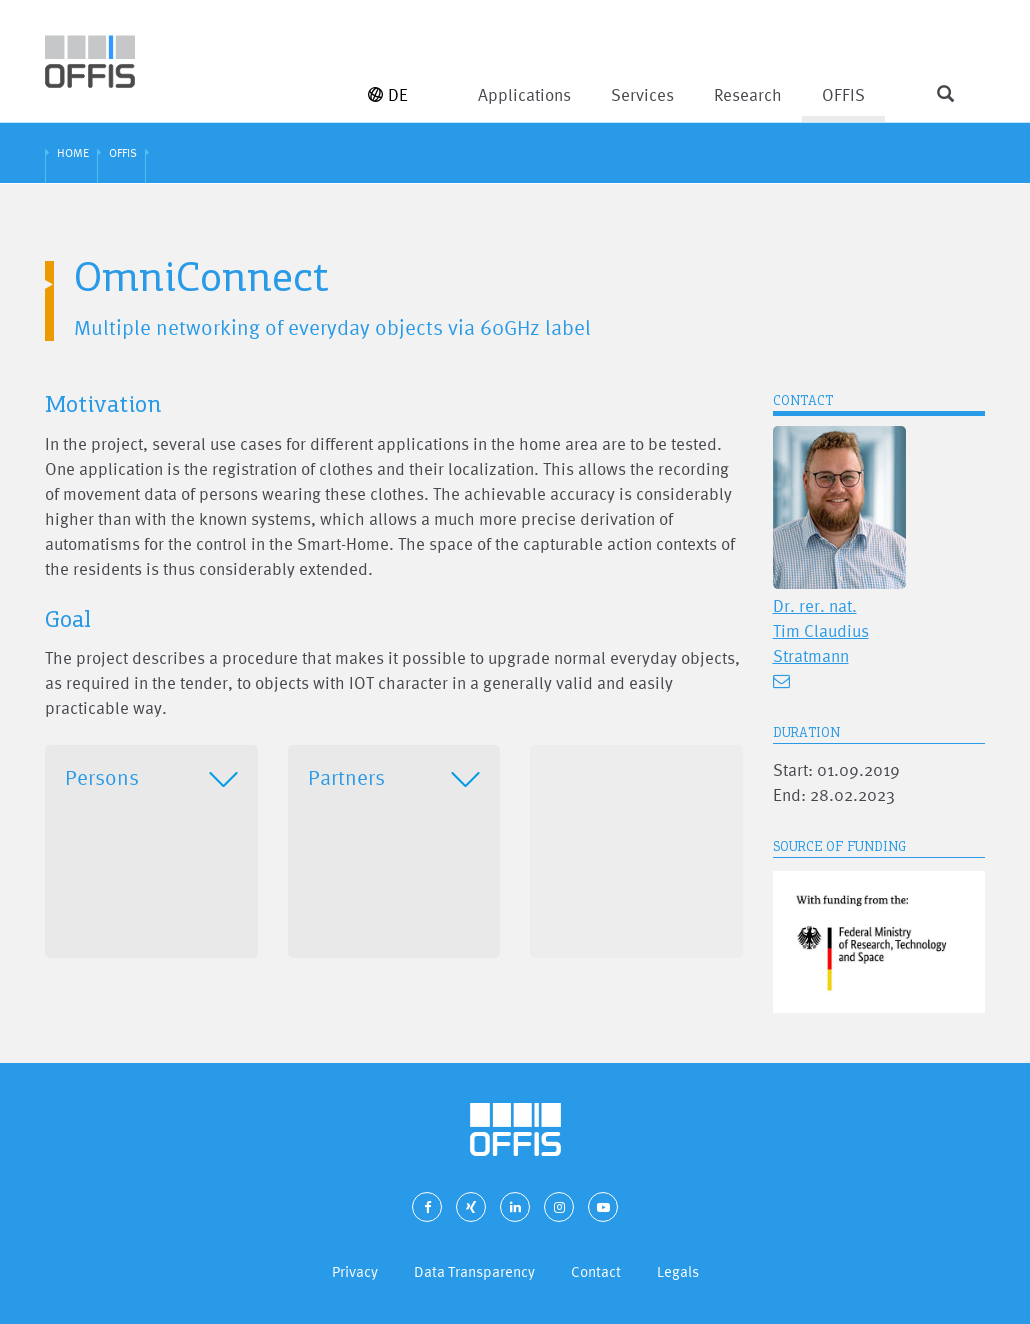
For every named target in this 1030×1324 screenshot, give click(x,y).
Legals (678, 1271)
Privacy (355, 1271)
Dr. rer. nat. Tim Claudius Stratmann (821, 630)
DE (388, 94)
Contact (596, 1271)
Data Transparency (474, 1271)
